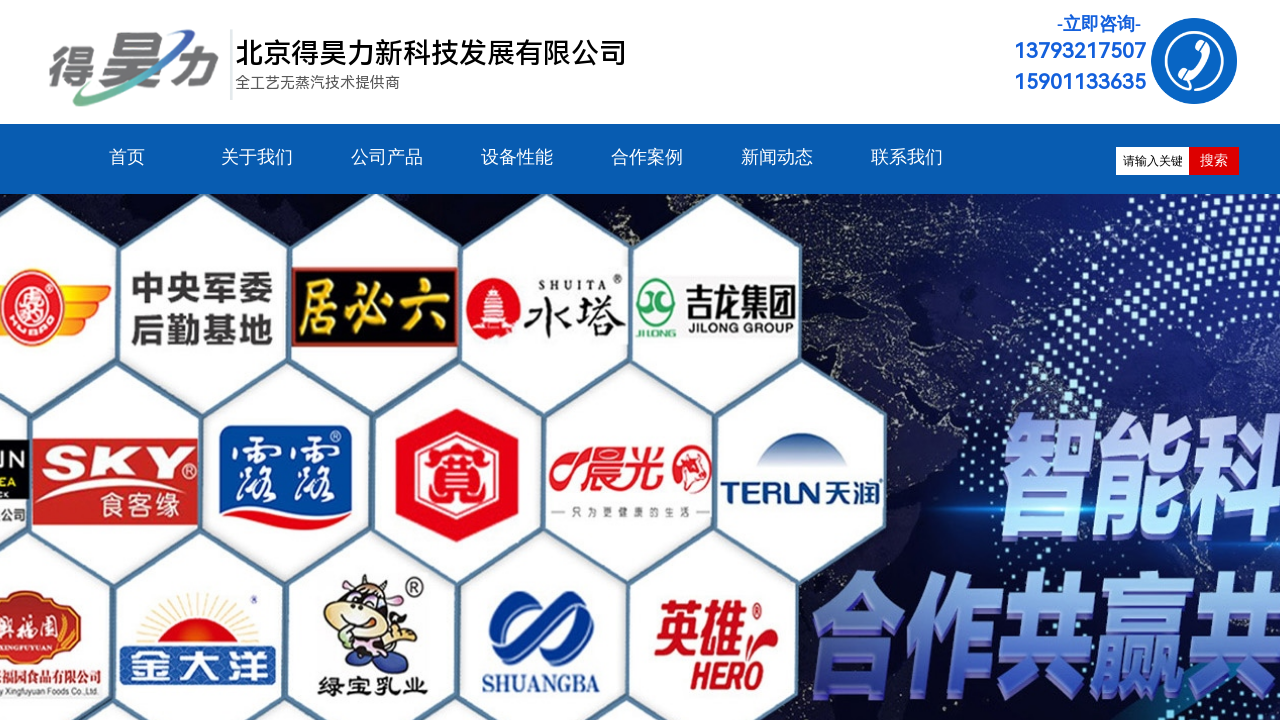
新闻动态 (777, 157)
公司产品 (387, 157)
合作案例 (647, 157)
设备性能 (517, 157)
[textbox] (1152, 161)
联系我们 (907, 157)
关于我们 (257, 157)
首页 (127, 157)
